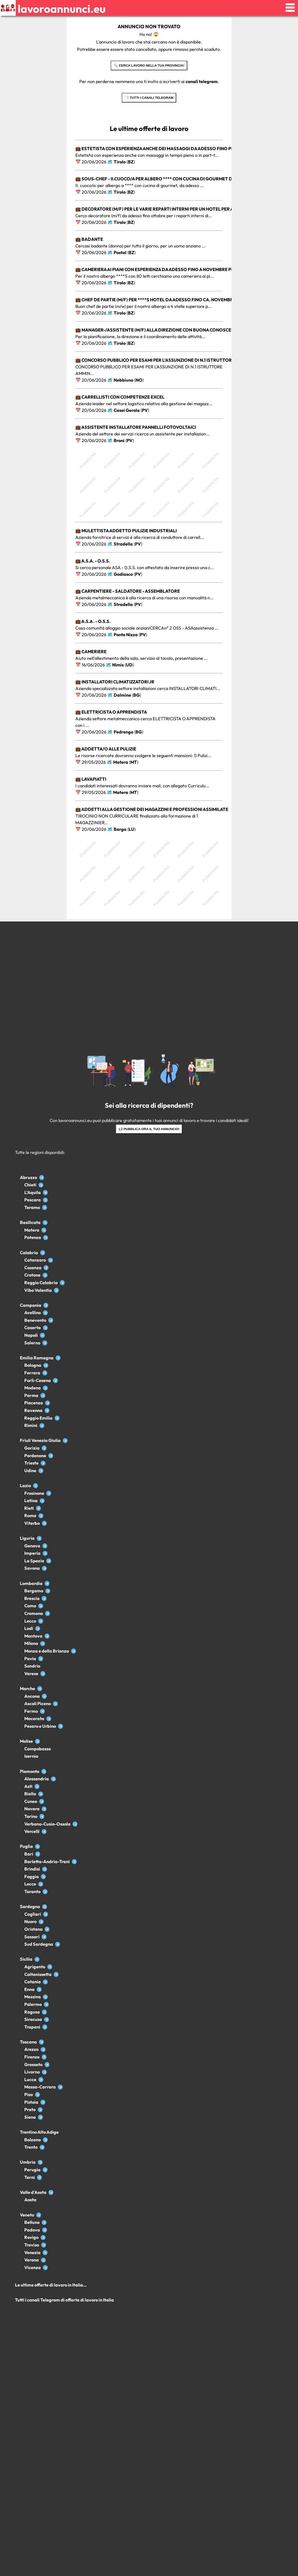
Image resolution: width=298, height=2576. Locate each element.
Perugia (32, 2170)
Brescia (32, 1598)
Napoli (31, 1335)
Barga (120, 829)
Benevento (35, 1320)
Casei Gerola (127, 410)
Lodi (28, 1628)
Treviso (31, 2245)
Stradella (123, 544)
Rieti (29, 1508)
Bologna (32, 1365)
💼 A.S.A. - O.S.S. (92, 561)
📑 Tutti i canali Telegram (149, 98)
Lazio (25, 1485)
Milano (31, 1643)
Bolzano (32, 2140)
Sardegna (30, 1906)
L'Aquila (32, 1192)
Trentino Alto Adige (39, 2132)
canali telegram (202, 81)
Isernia (31, 1756)
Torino (30, 1816)
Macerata (34, 1718)
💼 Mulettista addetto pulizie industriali (126, 530)
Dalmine (122, 695)
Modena (32, 1388)
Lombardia (31, 1583)
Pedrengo (123, 732)
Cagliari (32, 1914)
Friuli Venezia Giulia (40, 1440)
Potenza (32, 1237)
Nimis (118, 665)
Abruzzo (28, 1177)
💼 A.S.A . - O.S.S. (92, 621)
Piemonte (29, 1771)
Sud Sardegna (38, 1944)
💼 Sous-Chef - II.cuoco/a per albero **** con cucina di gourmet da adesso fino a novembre (185, 179)
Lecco (30, 1621)
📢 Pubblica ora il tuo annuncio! (149, 1129)
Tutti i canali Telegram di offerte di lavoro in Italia (64, 2300)
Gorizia (32, 1448)
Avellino (32, 1312)
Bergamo (33, 1591)
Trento (31, 2147)
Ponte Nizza (126, 634)
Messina (32, 1997)
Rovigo (31, 2237)
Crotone (32, 1275)
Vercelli (32, 1831)
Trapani (32, 2027)
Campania (30, 1305)
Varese (31, 1673)
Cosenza (32, 1267)
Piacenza (33, 1403)
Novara (32, 1809)
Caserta (32, 1327)
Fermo (31, 1711)
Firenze (32, 2057)
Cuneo (30, 1801)
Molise (26, 1741)
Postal (120, 252)
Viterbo (32, 1523)
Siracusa (33, 2019)
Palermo (33, 2004)
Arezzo (31, 2049)
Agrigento (34, 1967)
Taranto (32, 1891)
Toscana (28, 2042)
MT (133, 762)
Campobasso (37, 1749)
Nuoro (30, 1921)
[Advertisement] (149, 482)
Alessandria (36, 1779)
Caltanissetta (38, 1974)
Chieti (30, 1185)
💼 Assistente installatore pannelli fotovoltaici (135, 427)
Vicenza (32, 2267)
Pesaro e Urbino (40, 1726)
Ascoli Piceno (37, 1703)
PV (145, 410)
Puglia (26, 1846)
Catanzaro (35, 1260)
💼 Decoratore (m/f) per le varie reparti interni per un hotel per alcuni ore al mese (175, 209)
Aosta (30, 2199)
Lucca (30, 2079)
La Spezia (34, 1561)
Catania (32, 1982)
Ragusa (32, 2012)
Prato (30, 2109)
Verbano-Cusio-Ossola (47, 1824)
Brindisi (32, 1869)
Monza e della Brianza (46, 1651)
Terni (29, 2177)
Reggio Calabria (41, 1282)
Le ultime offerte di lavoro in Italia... (51, 2285)
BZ (131, 162)
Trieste (31, 1463)
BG (136, 695)
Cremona (33, 1613)
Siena (30, 2117)
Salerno (32, 1343)
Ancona (32, 1696)
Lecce (30, 1884)
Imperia (32, 1553)
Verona (31, 2260)
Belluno (32, 2222)
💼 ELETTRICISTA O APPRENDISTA (111, 712)
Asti (28, 1786)
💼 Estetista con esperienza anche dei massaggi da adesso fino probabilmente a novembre (185, 148)
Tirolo (120, 162)
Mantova (33, 1636)
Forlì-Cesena (37, 1380)
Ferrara (32, 1373)
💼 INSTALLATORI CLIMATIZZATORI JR (114, 682)
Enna (29, 1989)
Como (30, 1606)
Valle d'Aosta (33, 2192)
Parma (31, 1395)
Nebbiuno (123, 380)
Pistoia (31, 2102)
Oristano (33, 1929)
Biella (30, 1794)
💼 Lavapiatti (90, 779)
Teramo (32, 1207)
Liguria (27, 1538)
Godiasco (123, 574)
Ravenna (33, 1410)
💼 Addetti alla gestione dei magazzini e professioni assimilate (151, 809)
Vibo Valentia (38, 1290)
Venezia (32, 2252)
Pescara (32, 1200)
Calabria (29, 1252)
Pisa (28, 2094)
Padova (32, 2230)
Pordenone (35, 1455)
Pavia (30, 1658)
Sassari (32, 1937)
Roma (30, 1515)
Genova (32, 1546)
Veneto (27, 2215)
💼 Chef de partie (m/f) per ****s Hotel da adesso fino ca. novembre (155, 299)
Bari (28, 1854)
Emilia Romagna (37, 1358)
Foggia (31, 1876)
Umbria (28, 2162)
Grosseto (33, 2064)
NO (138, 380)
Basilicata (30, 1222)
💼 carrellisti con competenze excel (119, 397)
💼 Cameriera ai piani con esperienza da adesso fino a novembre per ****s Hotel (169, 269)
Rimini (30, 1425)
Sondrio (32, 1666)
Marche (27, 1688)
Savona (32, 1568)
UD (129, 665)
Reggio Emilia (38, 1418)
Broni (119, 440)
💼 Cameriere (91, 651)
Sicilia (26, 1959)
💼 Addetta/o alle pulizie (105, 749)
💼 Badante (89, 239)
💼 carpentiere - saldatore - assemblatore (127, 591)
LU (131, 829)
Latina (31, 1500)
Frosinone (34, 1493)
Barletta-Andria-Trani (47, 1861)
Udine (30, 1470)
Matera (120, 762)
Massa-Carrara (40, 2087)
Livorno (32, 2072)
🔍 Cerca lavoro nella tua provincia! (149, 65)
